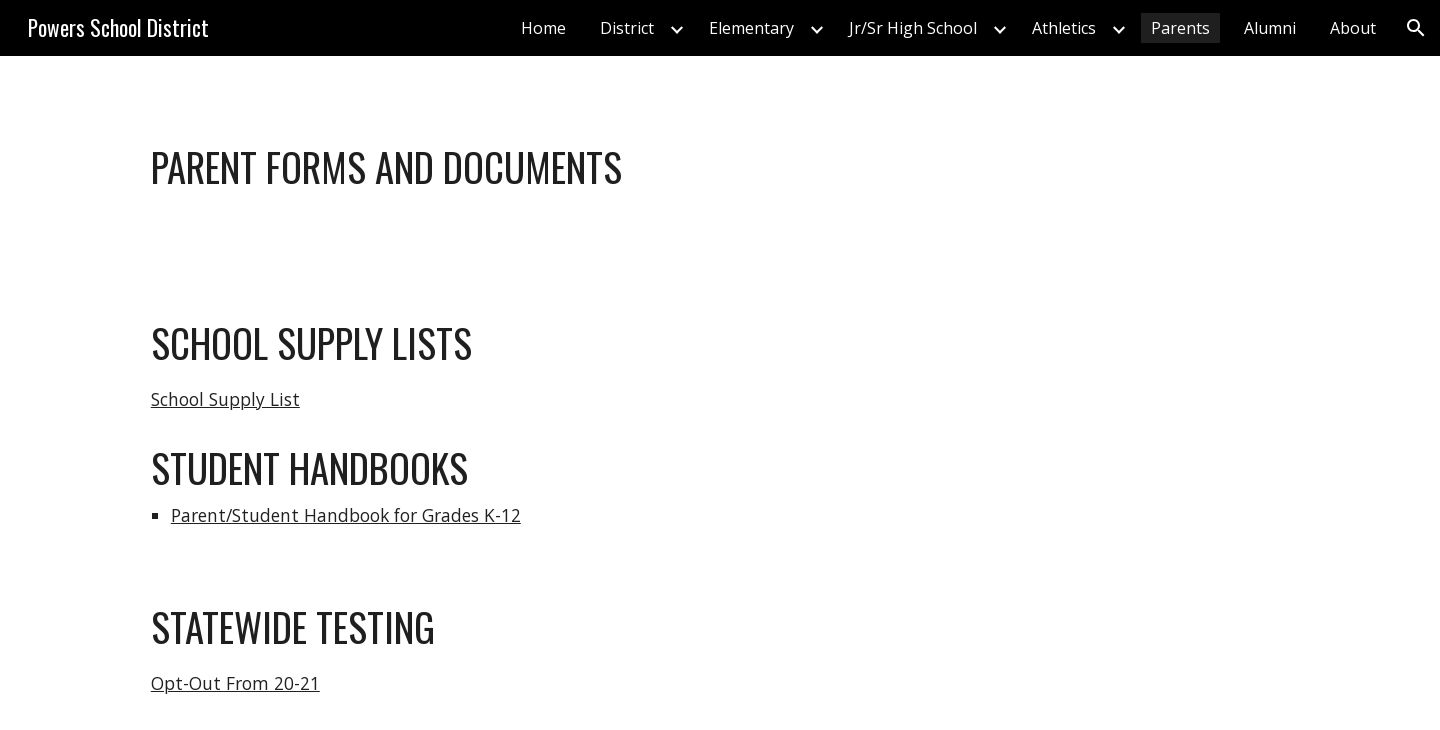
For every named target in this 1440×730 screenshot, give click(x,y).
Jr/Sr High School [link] (913, 28)
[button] (1416, 28)
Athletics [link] (1064, 28)
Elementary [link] (751, 28)
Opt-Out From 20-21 (235, 683)
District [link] (627, 28)
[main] (720, 167)
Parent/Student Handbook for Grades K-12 (346, 515)
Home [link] (543, 28)
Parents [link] (1180, 28)
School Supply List (225, 399)
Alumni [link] (1270, 28)
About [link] (1353, 28)
